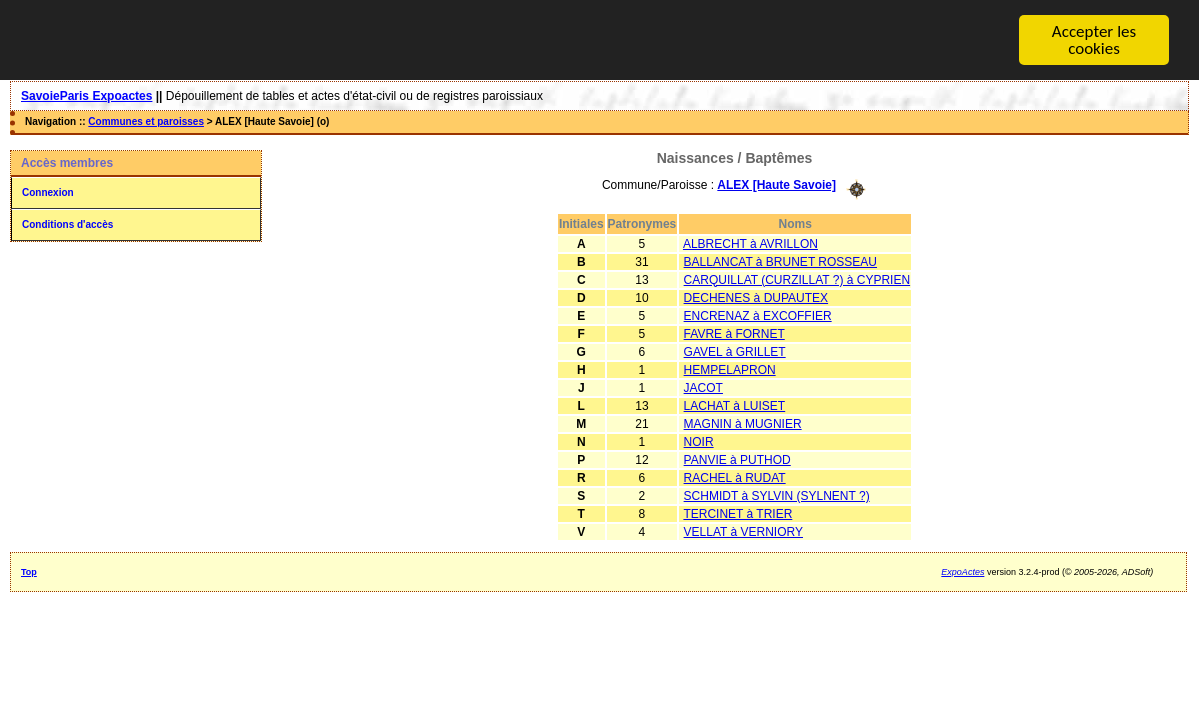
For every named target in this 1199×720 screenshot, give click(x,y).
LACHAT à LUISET (735, 405)
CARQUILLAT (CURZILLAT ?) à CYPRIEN (797, 279)
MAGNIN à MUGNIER (743, 423)
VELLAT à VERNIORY (743, 531)
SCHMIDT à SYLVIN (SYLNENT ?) (777, 495)
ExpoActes (962, 571)
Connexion (48, 192)
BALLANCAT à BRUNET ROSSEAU (780, 261)
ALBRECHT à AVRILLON (750, 243)
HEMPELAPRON (730, 369)
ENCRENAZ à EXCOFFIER (758, 315)
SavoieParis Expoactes (86, 96)
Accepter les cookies (1094, 40)
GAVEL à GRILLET (735, 351)
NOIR (699, 441)
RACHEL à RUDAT (735, 477)
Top (29, 571)
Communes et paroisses (146, 121)
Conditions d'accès (67, 224)
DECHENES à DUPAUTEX (756, 297)
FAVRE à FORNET (734, 333)
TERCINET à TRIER (737, 513)
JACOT (703, 387)
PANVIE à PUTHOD (737, 459)
